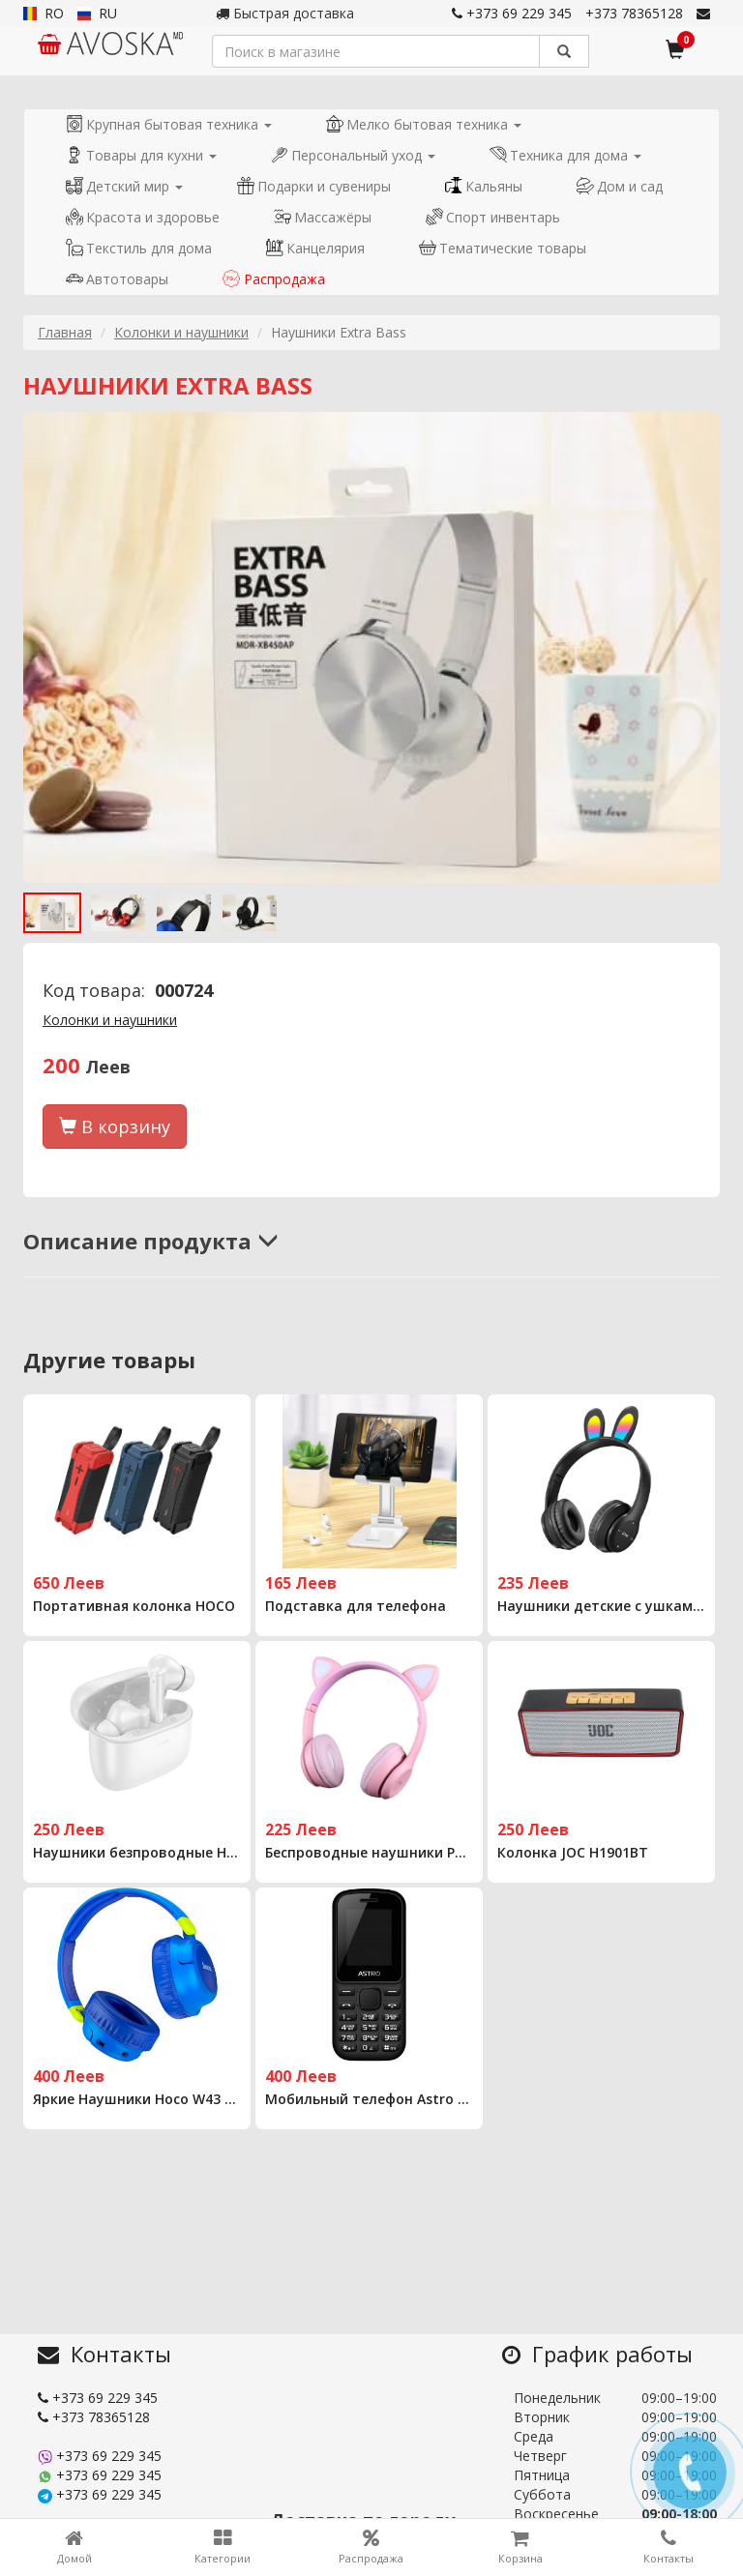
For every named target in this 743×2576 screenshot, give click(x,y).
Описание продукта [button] (151, 1240)
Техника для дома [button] (565, 155)
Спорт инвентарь (493, 217)
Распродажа (274, 279)
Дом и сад (620, 186)
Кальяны (483, 186)
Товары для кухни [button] (141, 155)
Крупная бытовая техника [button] (169, 124)
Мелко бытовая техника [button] (423, 124)
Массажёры (323, 217)
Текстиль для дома (139, 248)
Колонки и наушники (181, 332)
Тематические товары (502, 248)
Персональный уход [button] (353, 155)
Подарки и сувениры (314, 186)
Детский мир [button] (124, 186)
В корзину (114, 1126)
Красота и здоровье (143, 217)
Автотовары (117, 279)
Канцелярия (315, 248)
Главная (65, 332)
